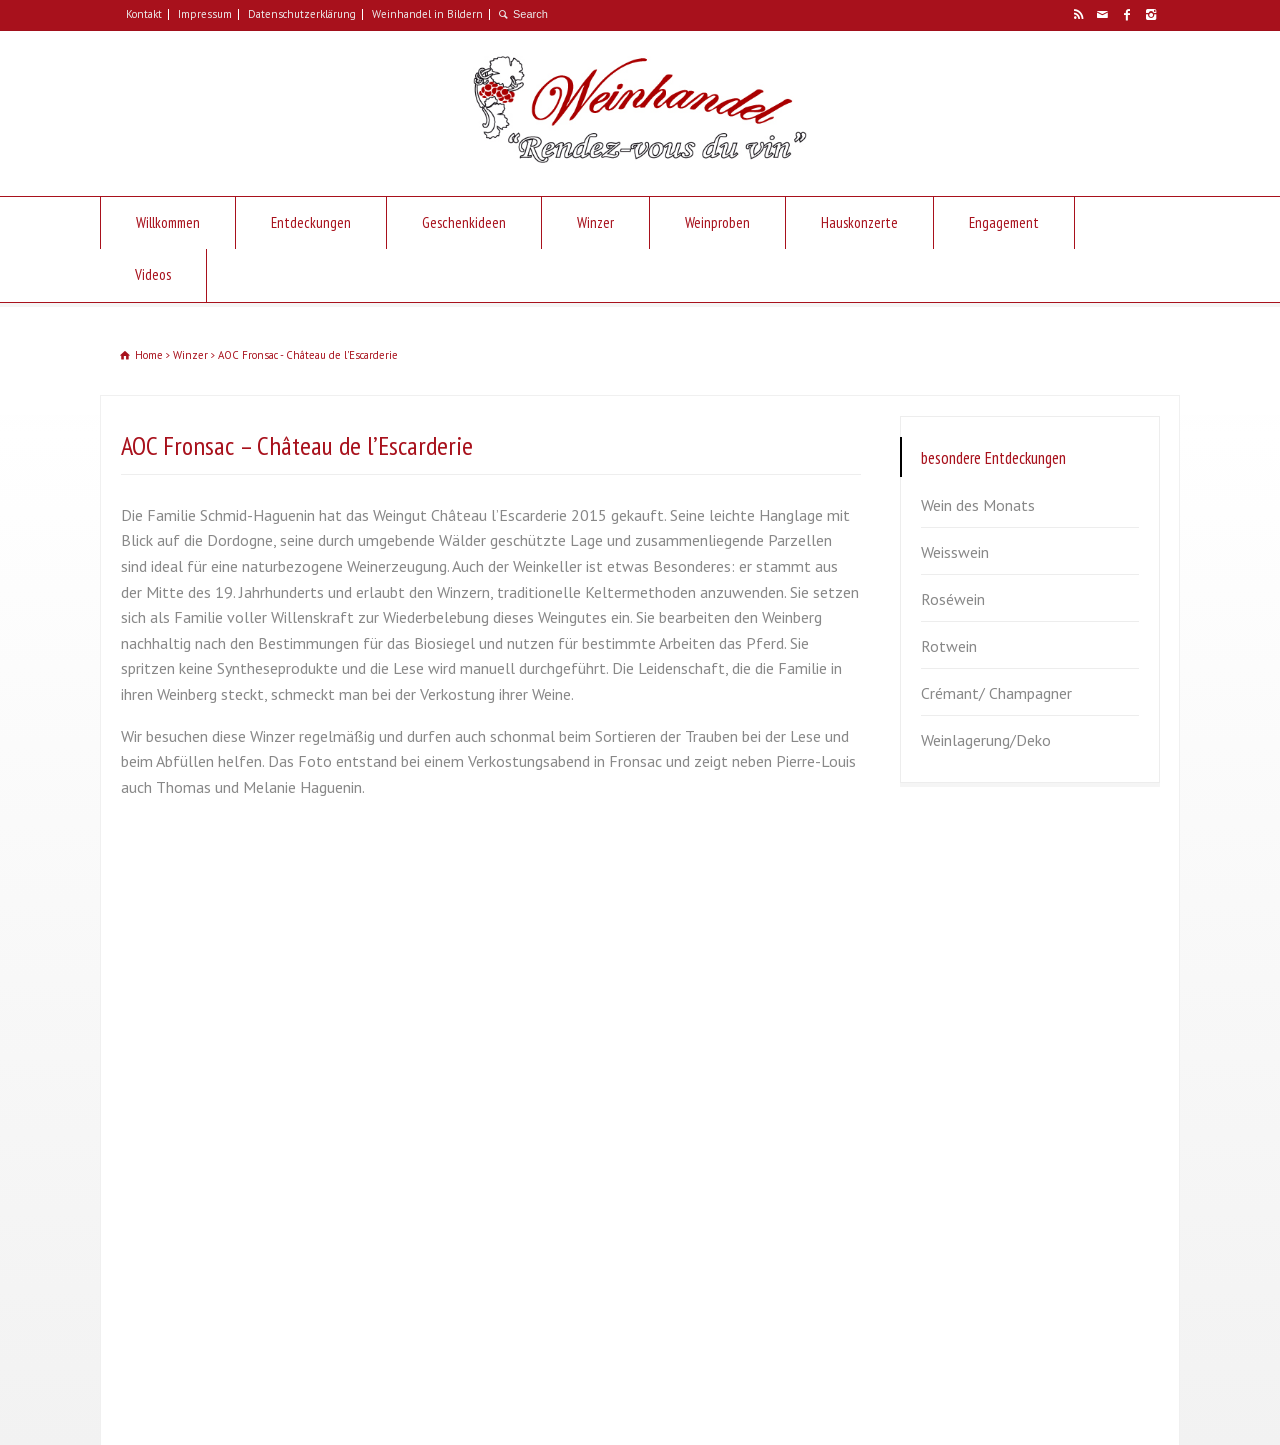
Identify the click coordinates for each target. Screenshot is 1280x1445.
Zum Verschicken (970, 1212)
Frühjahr (942, 977)
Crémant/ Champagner (996, 693)
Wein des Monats (978, 505)
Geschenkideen (464, 222)
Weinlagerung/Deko (986, 740)
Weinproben (717, 222)
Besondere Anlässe (978, 1165)
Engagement (1004, 222)
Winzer (595, 222)
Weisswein (955, 552)
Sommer (943, 1024)
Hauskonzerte (859, 222)
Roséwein (953, 599)
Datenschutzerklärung (302, 14)
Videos (153, 274)
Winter (937, 1118)
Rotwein (949, 646)
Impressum (205, 14)
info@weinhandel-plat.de (230, 1117)
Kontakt (144, 14)
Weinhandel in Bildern (427, 14)
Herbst (938, 1071)
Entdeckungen (311, 222)
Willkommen (168, 222)
